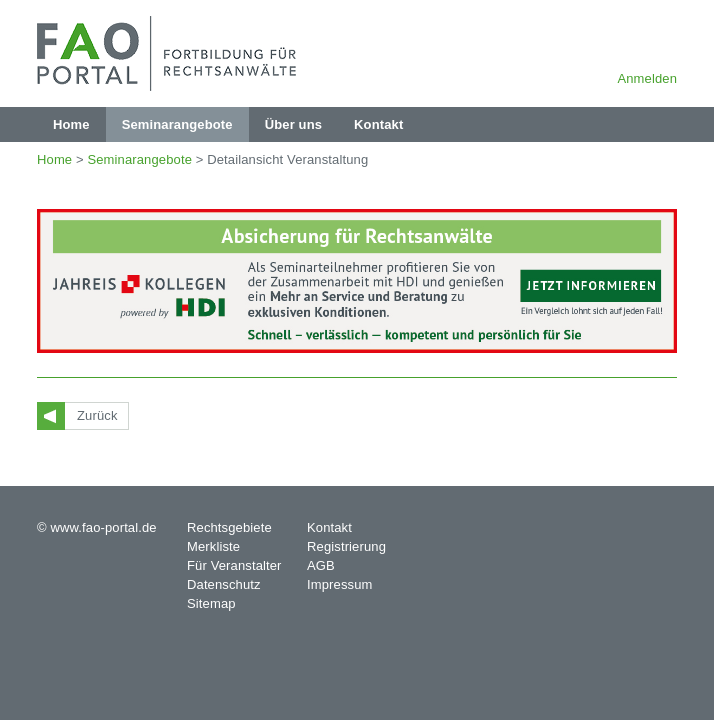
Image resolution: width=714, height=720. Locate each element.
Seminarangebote (139, 159)
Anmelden (647, 78)
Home (54, 159)
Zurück (97, 415)
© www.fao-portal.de (97, 527)
